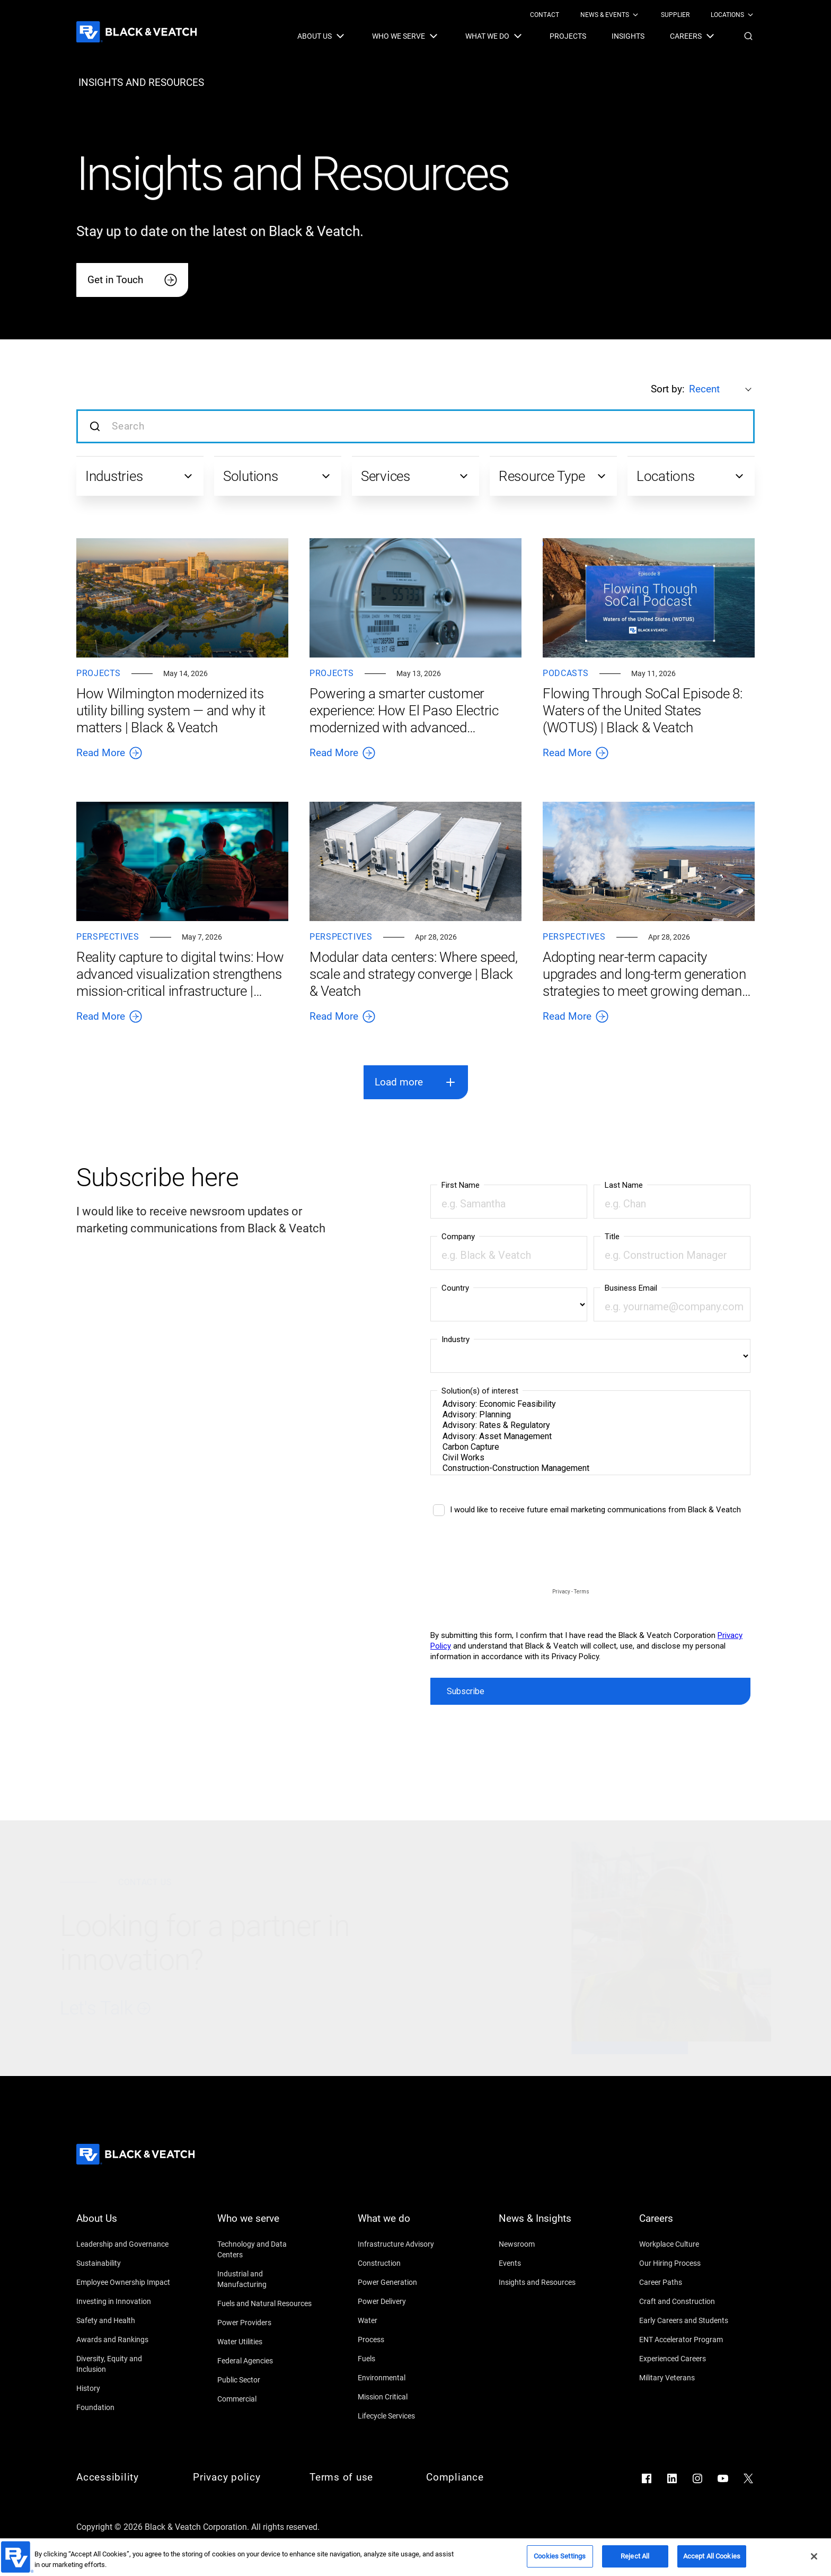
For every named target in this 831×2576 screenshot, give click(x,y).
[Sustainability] (124, 2263)
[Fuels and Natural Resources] (265, 2303)
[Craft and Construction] (687, 2301)
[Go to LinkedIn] (672, 2478)
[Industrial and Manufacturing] (265, 2279)
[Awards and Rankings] (124, 2339)
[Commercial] (265, 2399)
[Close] (814, 2556)
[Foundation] (124, 2407)
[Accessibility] (124, 2477)
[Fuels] (405, 2358)
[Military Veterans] (687, 2377)
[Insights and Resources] (546, 2282)
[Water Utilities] (265, 2341)
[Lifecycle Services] (405, 2416)
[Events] (546, 2263)
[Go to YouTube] (723, 2478)
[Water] (405, 2320)
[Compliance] (473, 2477)
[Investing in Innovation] (124, 2301)
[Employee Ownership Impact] (124, 2282)
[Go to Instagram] (697, 2478)
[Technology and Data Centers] (265, 2249)
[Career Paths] (687, 2282)
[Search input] (415, 426)
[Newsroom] (546, 2244)
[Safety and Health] (124, 2320)
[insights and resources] (141, 82)
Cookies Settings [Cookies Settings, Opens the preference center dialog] (560, 2556)
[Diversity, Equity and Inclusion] (124, 2364)
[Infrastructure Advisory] (405, 2244)
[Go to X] (748, 2478)
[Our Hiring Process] (687, 2263)
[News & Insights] (546, 2225)
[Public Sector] (265, 2380)
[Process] (405, 2339)
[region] (415, 2557)
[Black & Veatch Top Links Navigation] (642, 15)
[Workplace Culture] (687, 2244)
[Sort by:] (722, 389)
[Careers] (687, 2225)
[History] (124, 2388)
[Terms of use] (357, 2477)
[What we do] (405, 2225)
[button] (748, 36)
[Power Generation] (405, 2282)
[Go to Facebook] (646, 2478)
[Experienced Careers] (687, 2358)
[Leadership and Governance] (124, 2244)
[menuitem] (544, 15)
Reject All (635, 2556)
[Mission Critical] (405, 2396)
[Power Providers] (265, 2322)
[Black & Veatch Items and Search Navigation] (526, 36)
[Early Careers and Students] (687, 2320)
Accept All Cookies (711, 2556)
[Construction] (405, 2263)
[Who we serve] (265, 2225)
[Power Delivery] (405, 2301)
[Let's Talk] (270, 2008)
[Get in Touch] (132, 280)
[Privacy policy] (240, 2477)
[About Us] (124, 2225)
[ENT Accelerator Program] (687, 2339)
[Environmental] (405, 2377)
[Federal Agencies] (265, 2360)
